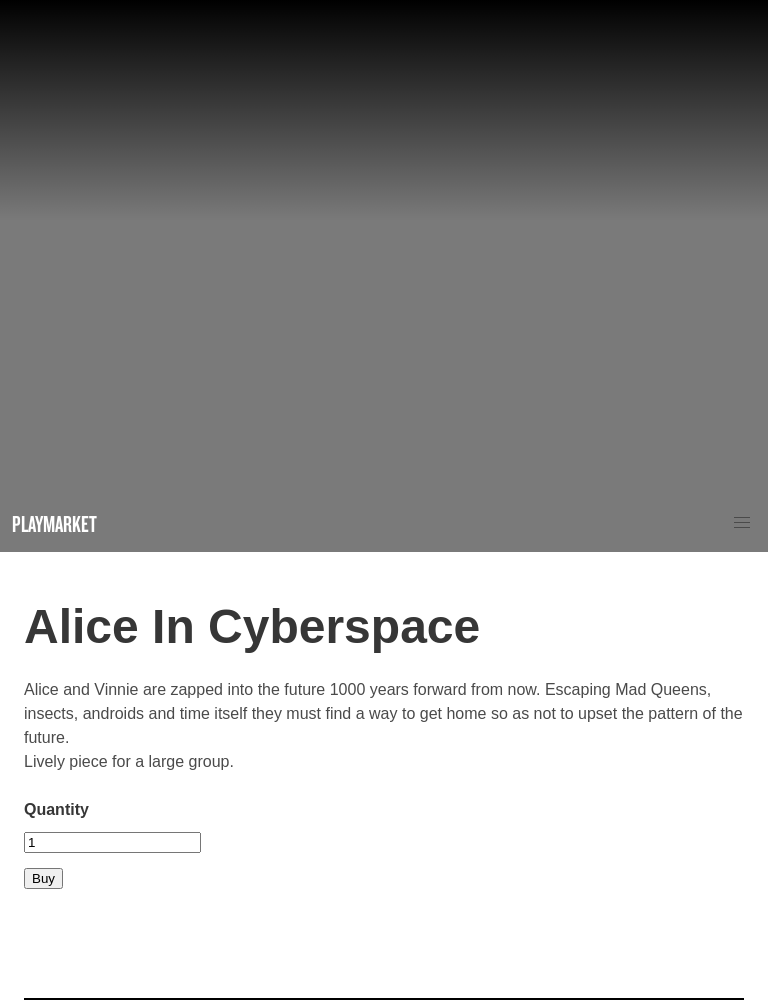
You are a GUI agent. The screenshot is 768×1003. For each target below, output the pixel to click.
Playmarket (54, 523)
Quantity (56, 809)
